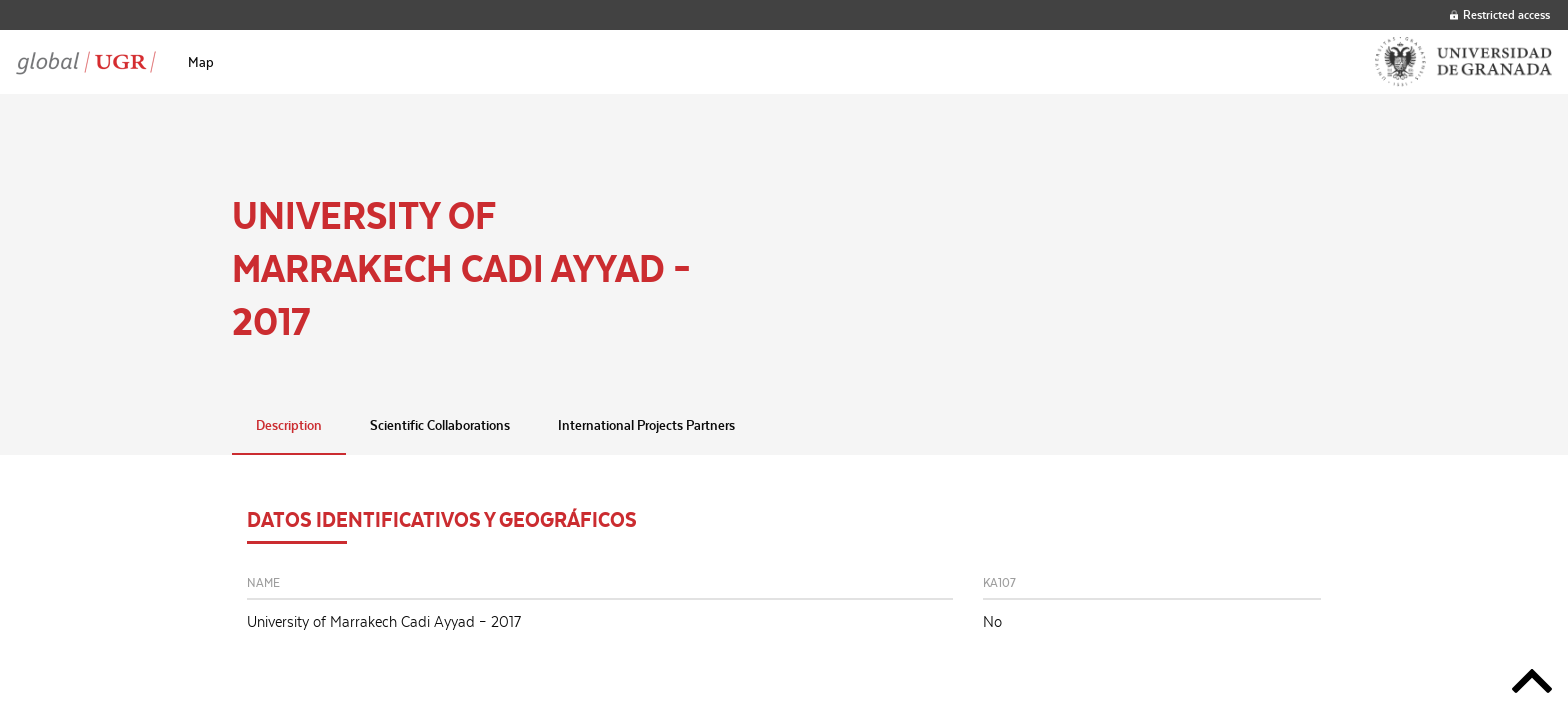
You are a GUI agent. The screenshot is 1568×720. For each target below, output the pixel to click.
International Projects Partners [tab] (646, 425)
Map (201, 62)
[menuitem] (201, 62)
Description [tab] (289, 425)
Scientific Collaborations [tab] (440, 425)
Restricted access (1500, 14)
